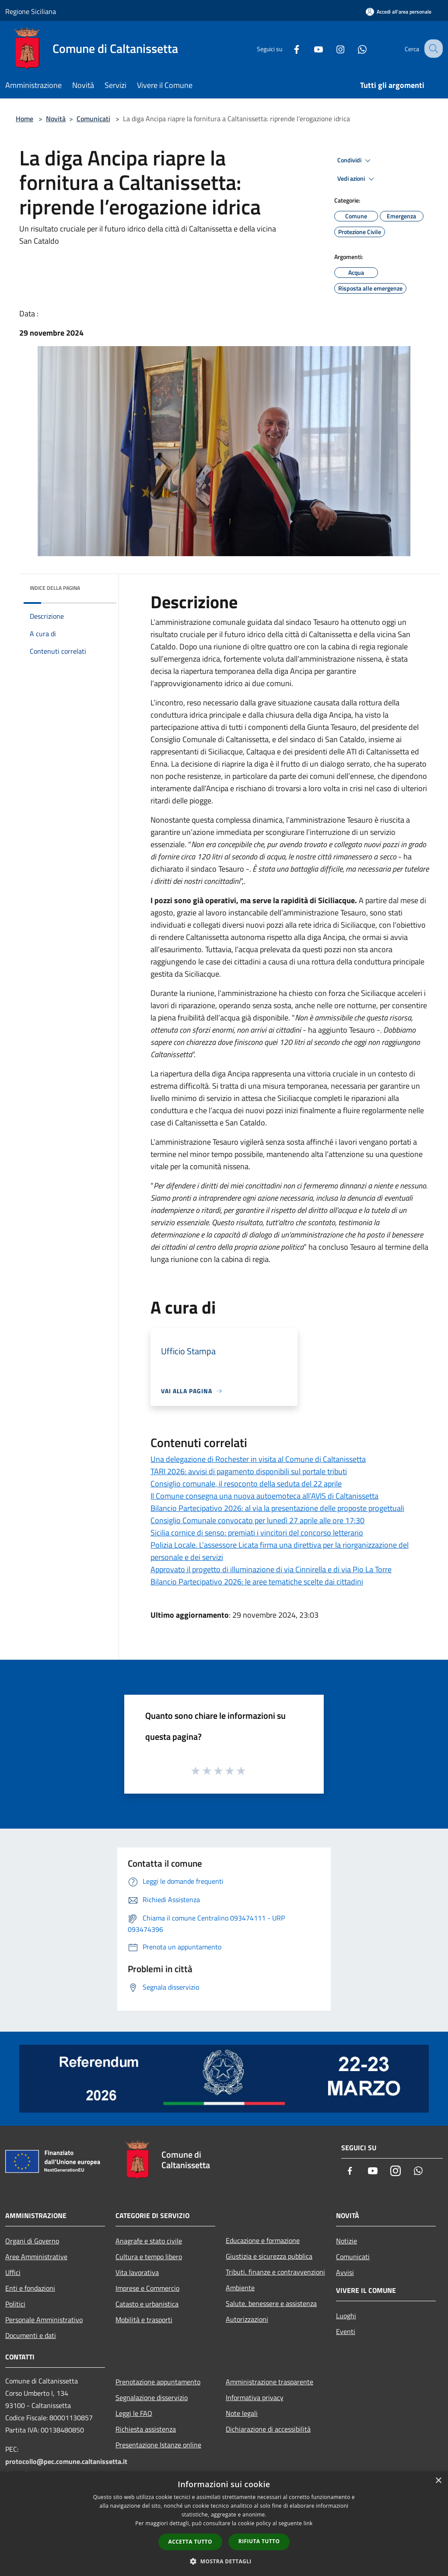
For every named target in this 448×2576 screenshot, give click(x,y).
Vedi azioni (357, 179)
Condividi (355, 160)
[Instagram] (332, 48)
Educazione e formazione (263, 2240)
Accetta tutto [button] (190, 2541)
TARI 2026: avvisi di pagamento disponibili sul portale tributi (248, 1471)
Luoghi (346, 2315)
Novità (56, 118)
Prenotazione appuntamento (158, 2381)
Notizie (346, 2241)
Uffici (13, 2272)
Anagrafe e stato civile (149, 2241)
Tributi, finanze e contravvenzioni (275, 2272)
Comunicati (93, 118)
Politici (15, 2304)
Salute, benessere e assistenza (271, 2303)
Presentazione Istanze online (158, 2444)
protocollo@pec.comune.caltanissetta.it (66, 2461)
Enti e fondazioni (30, 2288)
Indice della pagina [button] (55, 588)
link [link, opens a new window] (308, 2523)
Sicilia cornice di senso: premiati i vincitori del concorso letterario (256, 1533)
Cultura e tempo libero (149, 2256)
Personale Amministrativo (44, 2319)
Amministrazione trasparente (269, 2381)
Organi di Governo (32, 2241)
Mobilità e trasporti (144, 2319)
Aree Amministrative (36, 2256)
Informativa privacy (255, 2397)
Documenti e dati (30, 2335)
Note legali (242, 2413)
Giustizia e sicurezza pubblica (269, 2256)
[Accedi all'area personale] (398, 11)
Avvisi (345, 2272)
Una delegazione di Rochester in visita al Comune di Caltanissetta (258, 1459)
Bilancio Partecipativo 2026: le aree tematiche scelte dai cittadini (256, 1582)
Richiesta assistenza (146, 2429)
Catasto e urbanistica (147, 2304)
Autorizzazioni (247, 2319)
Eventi (345, 2331)
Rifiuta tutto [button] (259, 2541)
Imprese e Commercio (147, 2288)
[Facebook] (289, 48)
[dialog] (224, 2523)
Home (24, 118)
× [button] (438, 2481)
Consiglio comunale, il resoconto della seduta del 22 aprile (246, 1484)
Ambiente (240, 2287)
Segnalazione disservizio (152, 2397)
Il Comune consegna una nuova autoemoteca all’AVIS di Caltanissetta (264, 1496)
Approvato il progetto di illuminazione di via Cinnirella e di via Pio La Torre (271, 1569)
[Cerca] (432, 48)
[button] (224, 2561)
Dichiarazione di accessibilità (268, 2429)
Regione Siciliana (30, 11)
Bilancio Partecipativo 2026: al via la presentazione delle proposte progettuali (277, 1508)
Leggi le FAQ (134, 2413)
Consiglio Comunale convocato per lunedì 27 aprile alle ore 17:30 (257, 1520)
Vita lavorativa (137, 2272)
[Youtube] (310, 48)
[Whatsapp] (354, 48)
